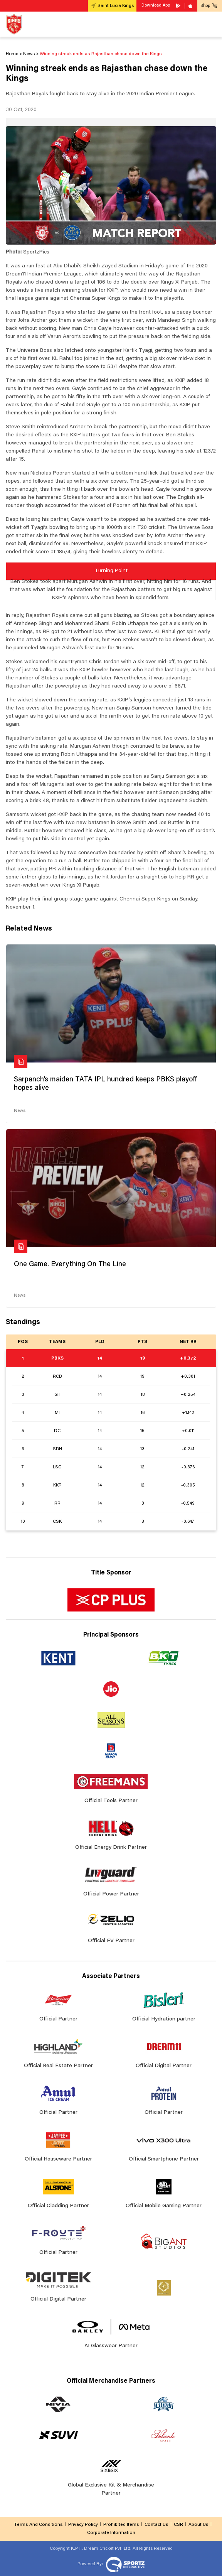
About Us (198, 2524)
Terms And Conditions (38, 2524)
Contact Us (156, 2524)
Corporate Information (111, 2532)
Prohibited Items (121, 2524)
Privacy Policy (83, 2524)
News (19, 1110)
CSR (178, 2524)
